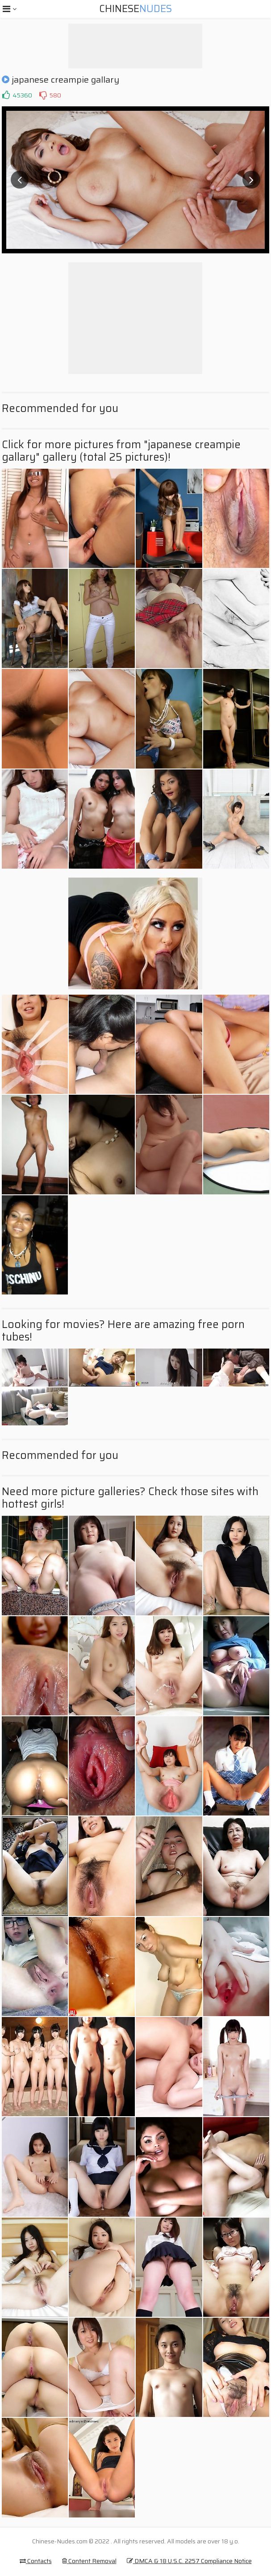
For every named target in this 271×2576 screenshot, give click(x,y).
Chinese (135, 9)
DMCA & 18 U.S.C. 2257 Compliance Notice (189, 2561)
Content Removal (89, 2561)
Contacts (36, 2561)
